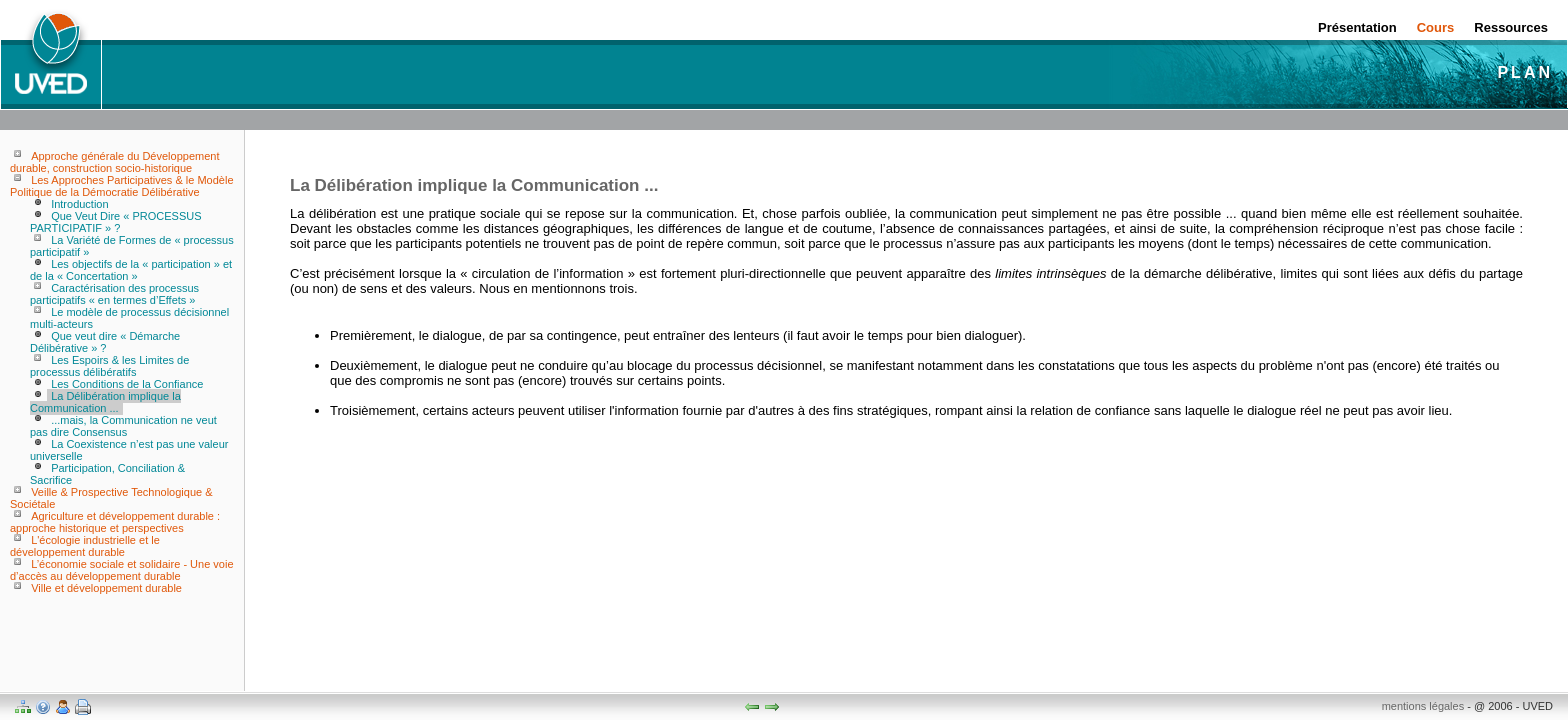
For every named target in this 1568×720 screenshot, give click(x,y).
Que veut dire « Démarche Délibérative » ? (105, 342)
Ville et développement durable (106, 588)
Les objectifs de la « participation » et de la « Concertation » (131, 270)
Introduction (79, 204)
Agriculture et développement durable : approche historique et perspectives (115, 522)
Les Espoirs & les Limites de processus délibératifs (109, 366)
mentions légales (1423, 706)
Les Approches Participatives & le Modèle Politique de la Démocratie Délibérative (122, 186)
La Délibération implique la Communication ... (105, 402)
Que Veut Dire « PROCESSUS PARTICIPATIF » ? (116, 222)
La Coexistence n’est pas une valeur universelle (129, 450)
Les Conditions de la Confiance (127, 384)
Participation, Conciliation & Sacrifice (107, 474)
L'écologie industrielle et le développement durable (85, 546)
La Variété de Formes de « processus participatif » (132, 246)
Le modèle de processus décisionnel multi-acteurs (129, 318)
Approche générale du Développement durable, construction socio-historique (114, 162)
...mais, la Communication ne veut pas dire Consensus (123, 426)
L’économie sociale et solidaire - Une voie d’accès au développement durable (122, 570)
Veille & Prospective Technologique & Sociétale (111, 498)
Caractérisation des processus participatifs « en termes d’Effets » (114, 294)
